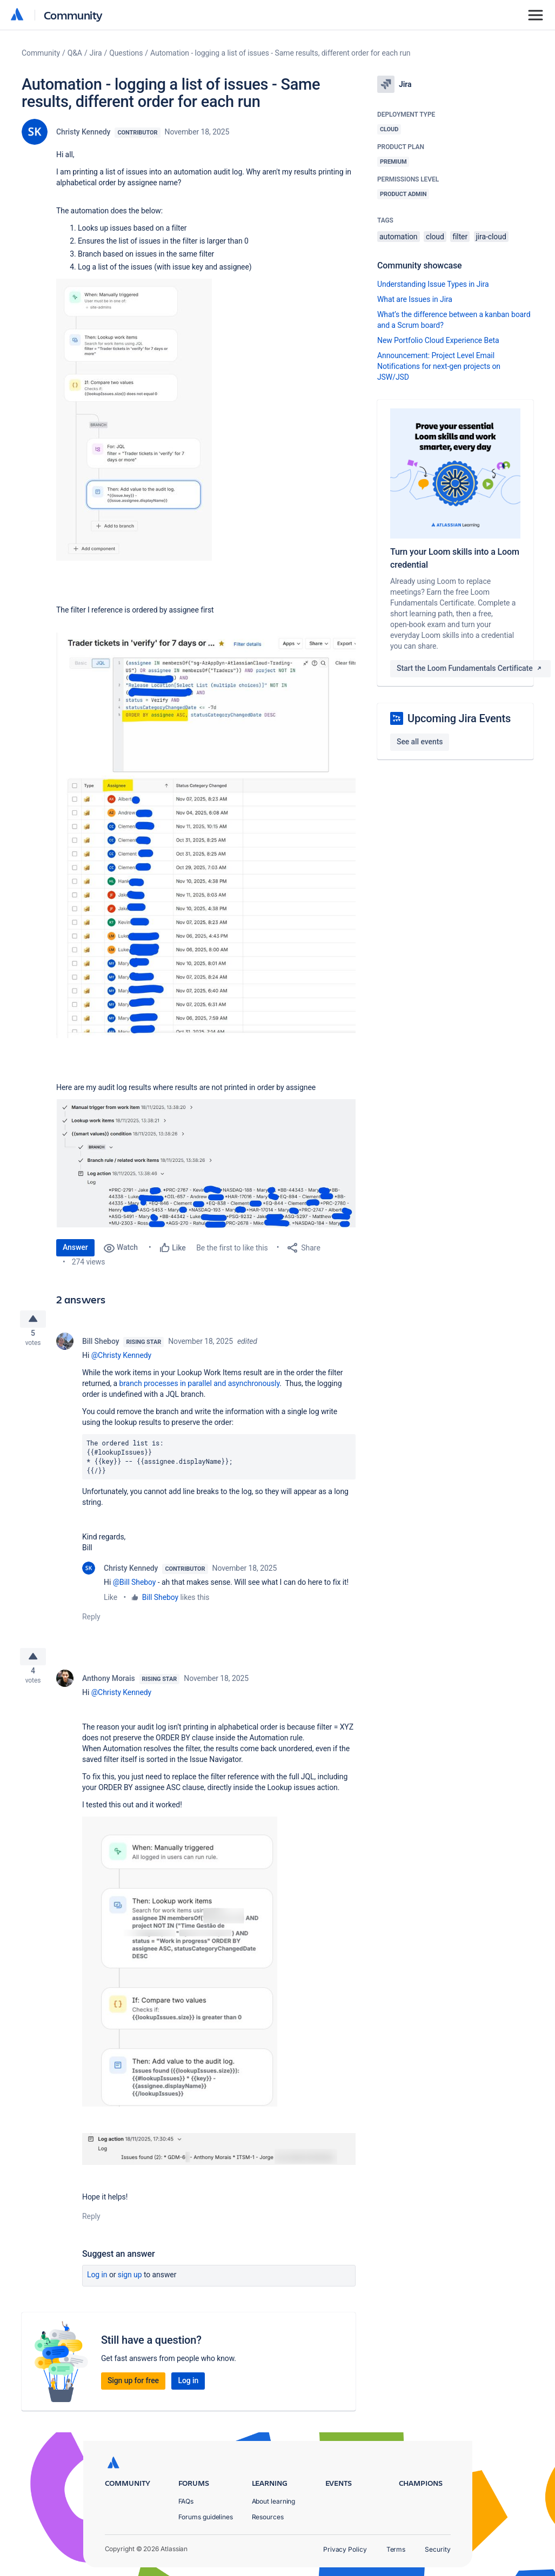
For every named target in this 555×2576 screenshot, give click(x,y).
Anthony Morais (108, 1687)
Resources (268, 2517)
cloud (435, 236)
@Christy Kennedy (121, 1359)
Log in (97, 2282)
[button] (134, 420)
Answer (75, 1247)
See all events (420, 741)
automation (398, 236)
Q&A (75, 53)
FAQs (186, 2501)
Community (73, 15)
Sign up (130, 2282)
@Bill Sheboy (134, 1586)
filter (459, 236)
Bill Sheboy (100, 1345)
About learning (274, 2501)
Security (437, 2549)
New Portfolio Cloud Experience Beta (438, 340)
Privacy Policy (345, 2549)
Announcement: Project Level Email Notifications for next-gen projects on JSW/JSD (438, 366)
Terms (396, 2549)
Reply (91, 1621)
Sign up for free (133, 2388)
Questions (126, 53)
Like (110, 1601)
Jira (96, 53)
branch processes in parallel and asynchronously (199, 1387)
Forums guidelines (205, 2517)
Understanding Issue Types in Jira (433, 284)
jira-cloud (491, 236)
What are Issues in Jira (414, 299)
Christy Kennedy (83, 131)
